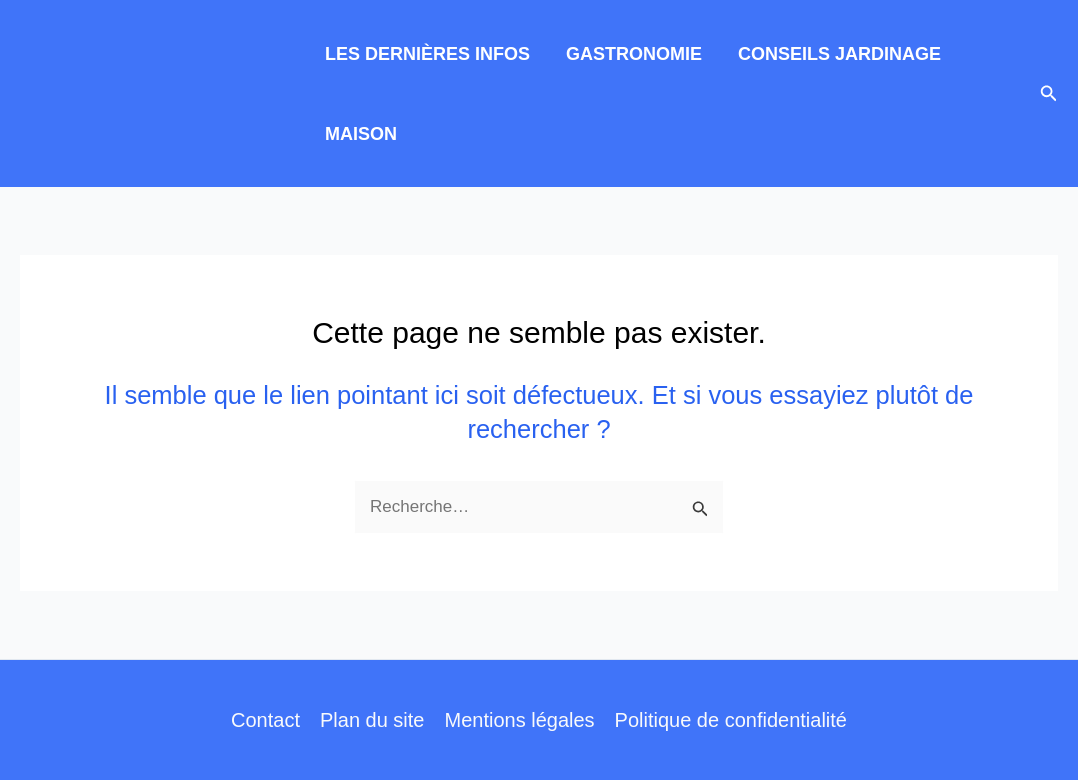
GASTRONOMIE (634, 54)
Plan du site (372, 720)
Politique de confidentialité (731, 720)
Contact (265, 720)
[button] (1049, 94)
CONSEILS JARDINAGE (839, 54)
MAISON (361, 134)
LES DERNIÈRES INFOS (427, 54)
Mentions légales (519, 720)
